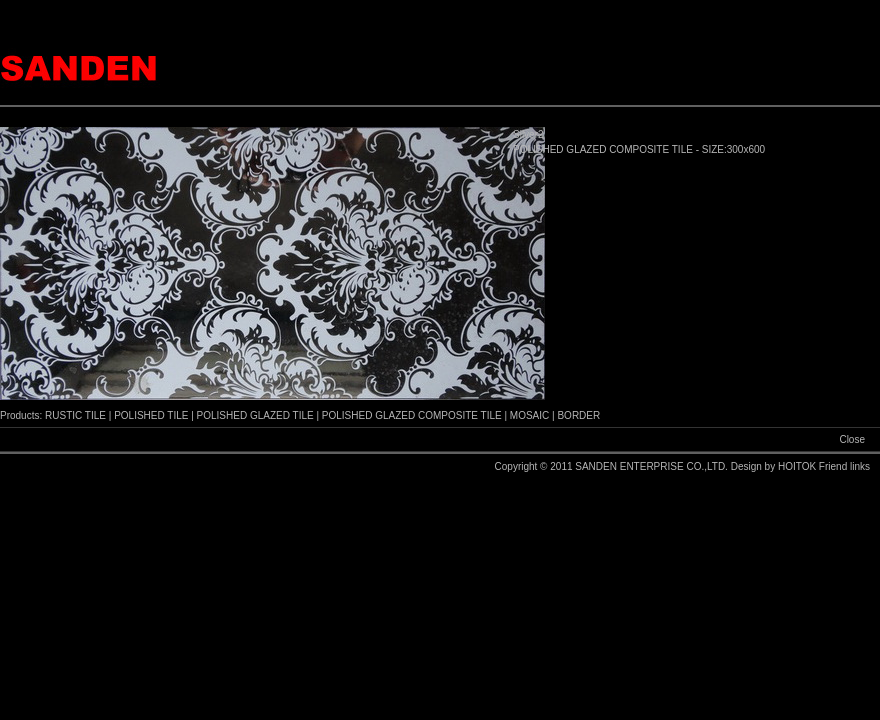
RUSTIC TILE (75, 415)
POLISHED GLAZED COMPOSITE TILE (412, 415)
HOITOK (798, 466)
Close (852, 439)
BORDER (578, 415)
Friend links (844, 466)
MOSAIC (529, 415)
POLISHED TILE (151, 415)
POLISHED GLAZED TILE (255, 415)
